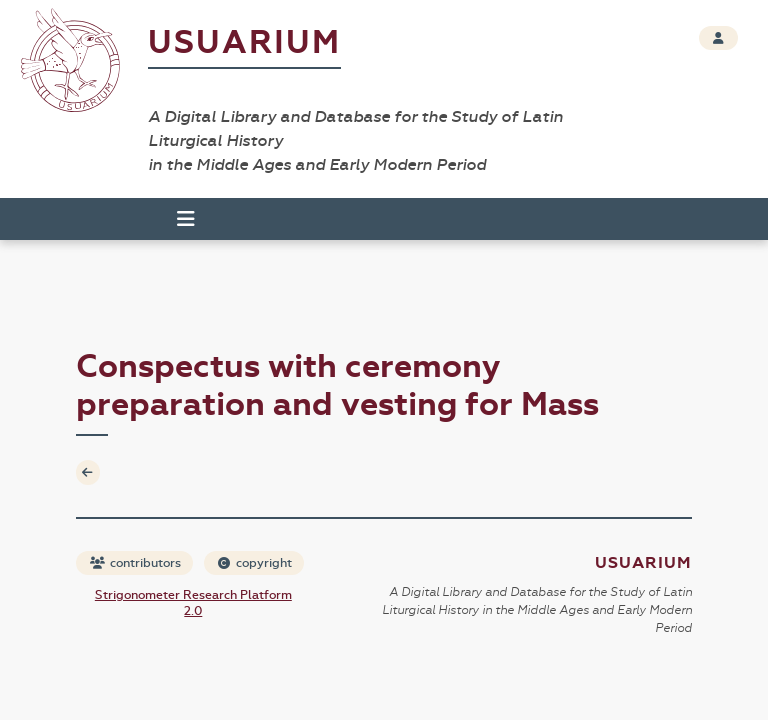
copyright (255, 563)
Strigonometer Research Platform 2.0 (193, 603)
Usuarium (244, 42)
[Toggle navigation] (186, 219)
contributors (135, 563)
